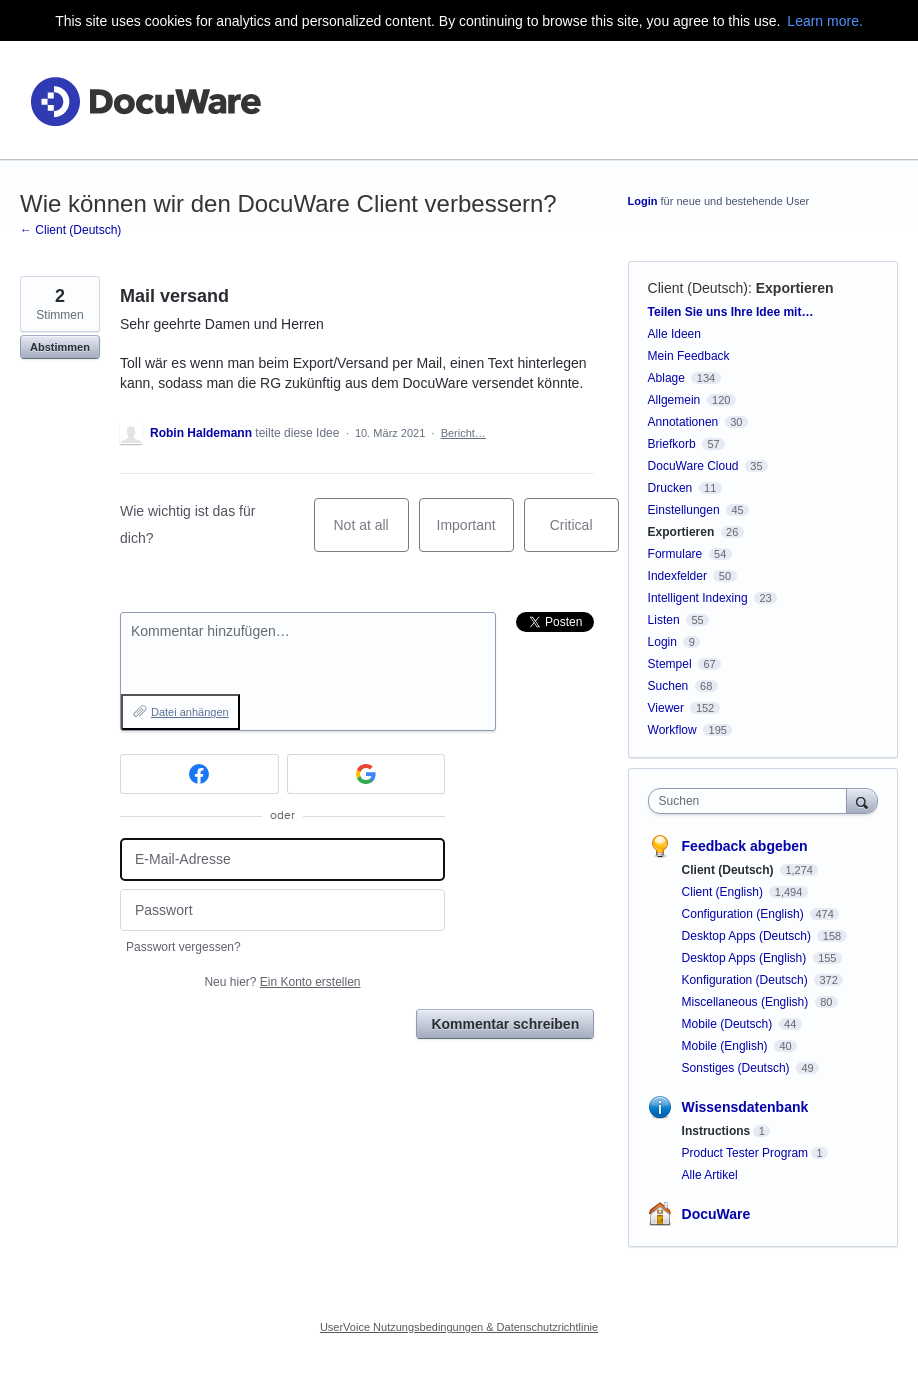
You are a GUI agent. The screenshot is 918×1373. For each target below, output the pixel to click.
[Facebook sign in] (199, 774)
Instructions (716, 1131)
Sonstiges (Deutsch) (737, 1068)
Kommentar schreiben (505, 1024)
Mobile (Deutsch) (729, 1024)
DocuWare (716, 1214)
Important (475, 534)
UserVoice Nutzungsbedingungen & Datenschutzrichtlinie (459, 1327)
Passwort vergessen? (183, 947)
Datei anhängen (190, 712)
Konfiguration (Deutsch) (746, 980)
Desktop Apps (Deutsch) (748, 936)
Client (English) (724, 892)
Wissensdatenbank (745, 1107)
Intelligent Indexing (698, 598)
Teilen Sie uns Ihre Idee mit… (731, 312)
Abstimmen (60, 347)
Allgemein (674, 400)
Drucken (670, 488)
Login (643, 201)
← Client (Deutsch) (70, 230)
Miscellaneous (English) (747, 1002)
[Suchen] (862, 800)
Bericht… (463, 433)
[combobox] (752, 801)
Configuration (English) (744, 914)
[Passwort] (282, 910)
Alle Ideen (674, 334)
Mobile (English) (726, 1046)
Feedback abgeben (745, 846)
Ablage (666, 378)
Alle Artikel (710, 1175)
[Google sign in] (366, 774)
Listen (664, 620)
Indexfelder (677, 576)
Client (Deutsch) (698, 288)
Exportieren (795, 288)
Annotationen (683, 422)
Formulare (675, 554)
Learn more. (824, 21)
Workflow (672, 730)
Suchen (668, 686)
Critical (584, 534)
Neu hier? (282, 982)
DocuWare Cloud (693, 466)
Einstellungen (684, 510)
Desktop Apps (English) (746, 958)
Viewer (666, 708)
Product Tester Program (745, 1153)
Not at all (370, 534)
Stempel (670, 664)
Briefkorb (672, 444)
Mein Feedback (689, 356)
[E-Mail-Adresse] (282, 859)
